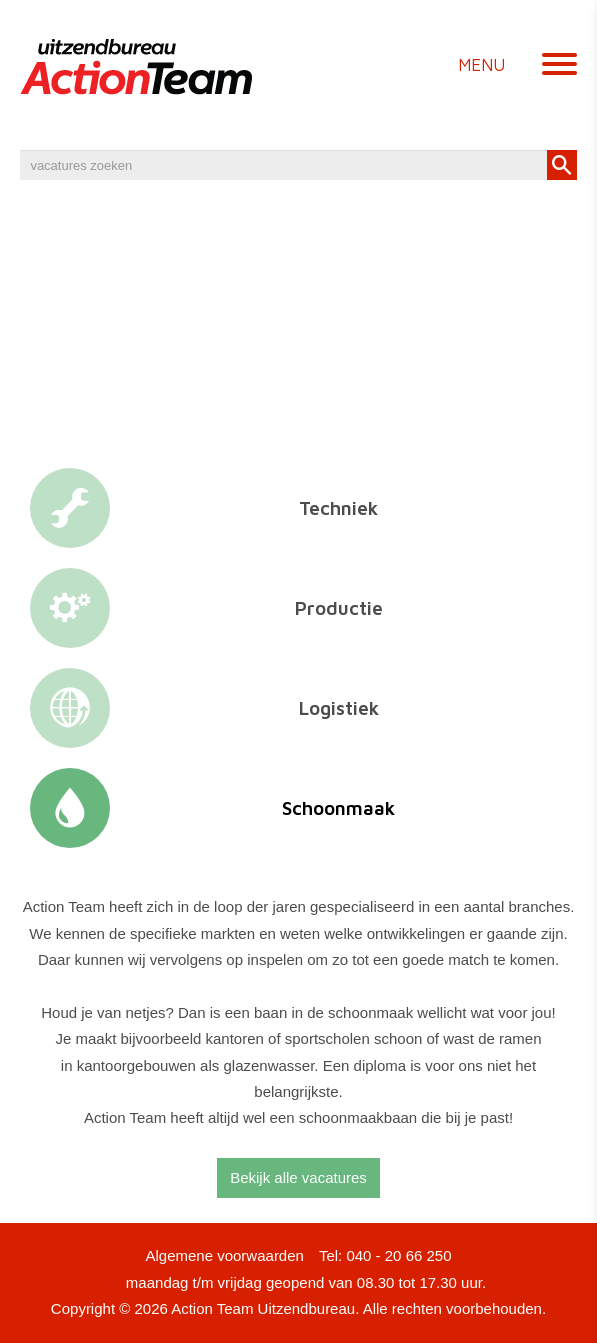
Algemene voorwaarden (224, 1255)
